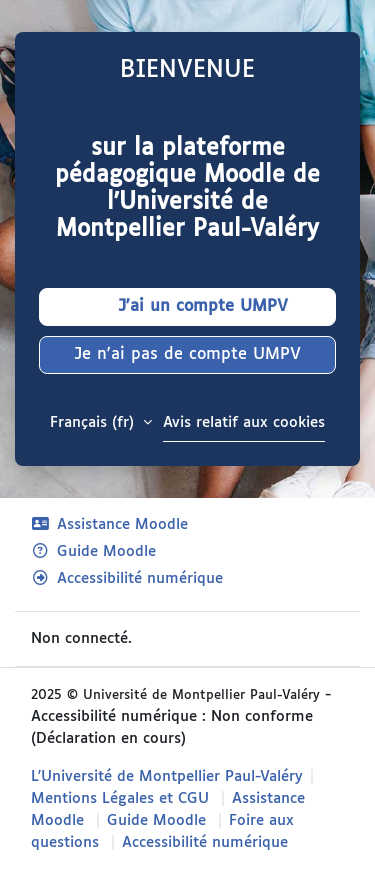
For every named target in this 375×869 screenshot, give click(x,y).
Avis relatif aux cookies (244, 422)
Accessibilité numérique (127, 578)
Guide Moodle (93, 551)
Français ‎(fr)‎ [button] (94, 422)
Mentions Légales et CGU (120, 798)
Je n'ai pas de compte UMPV (187, 354)
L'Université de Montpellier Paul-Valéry (167, 776)
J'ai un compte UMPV (188, 307)
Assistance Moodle (109, 524)
